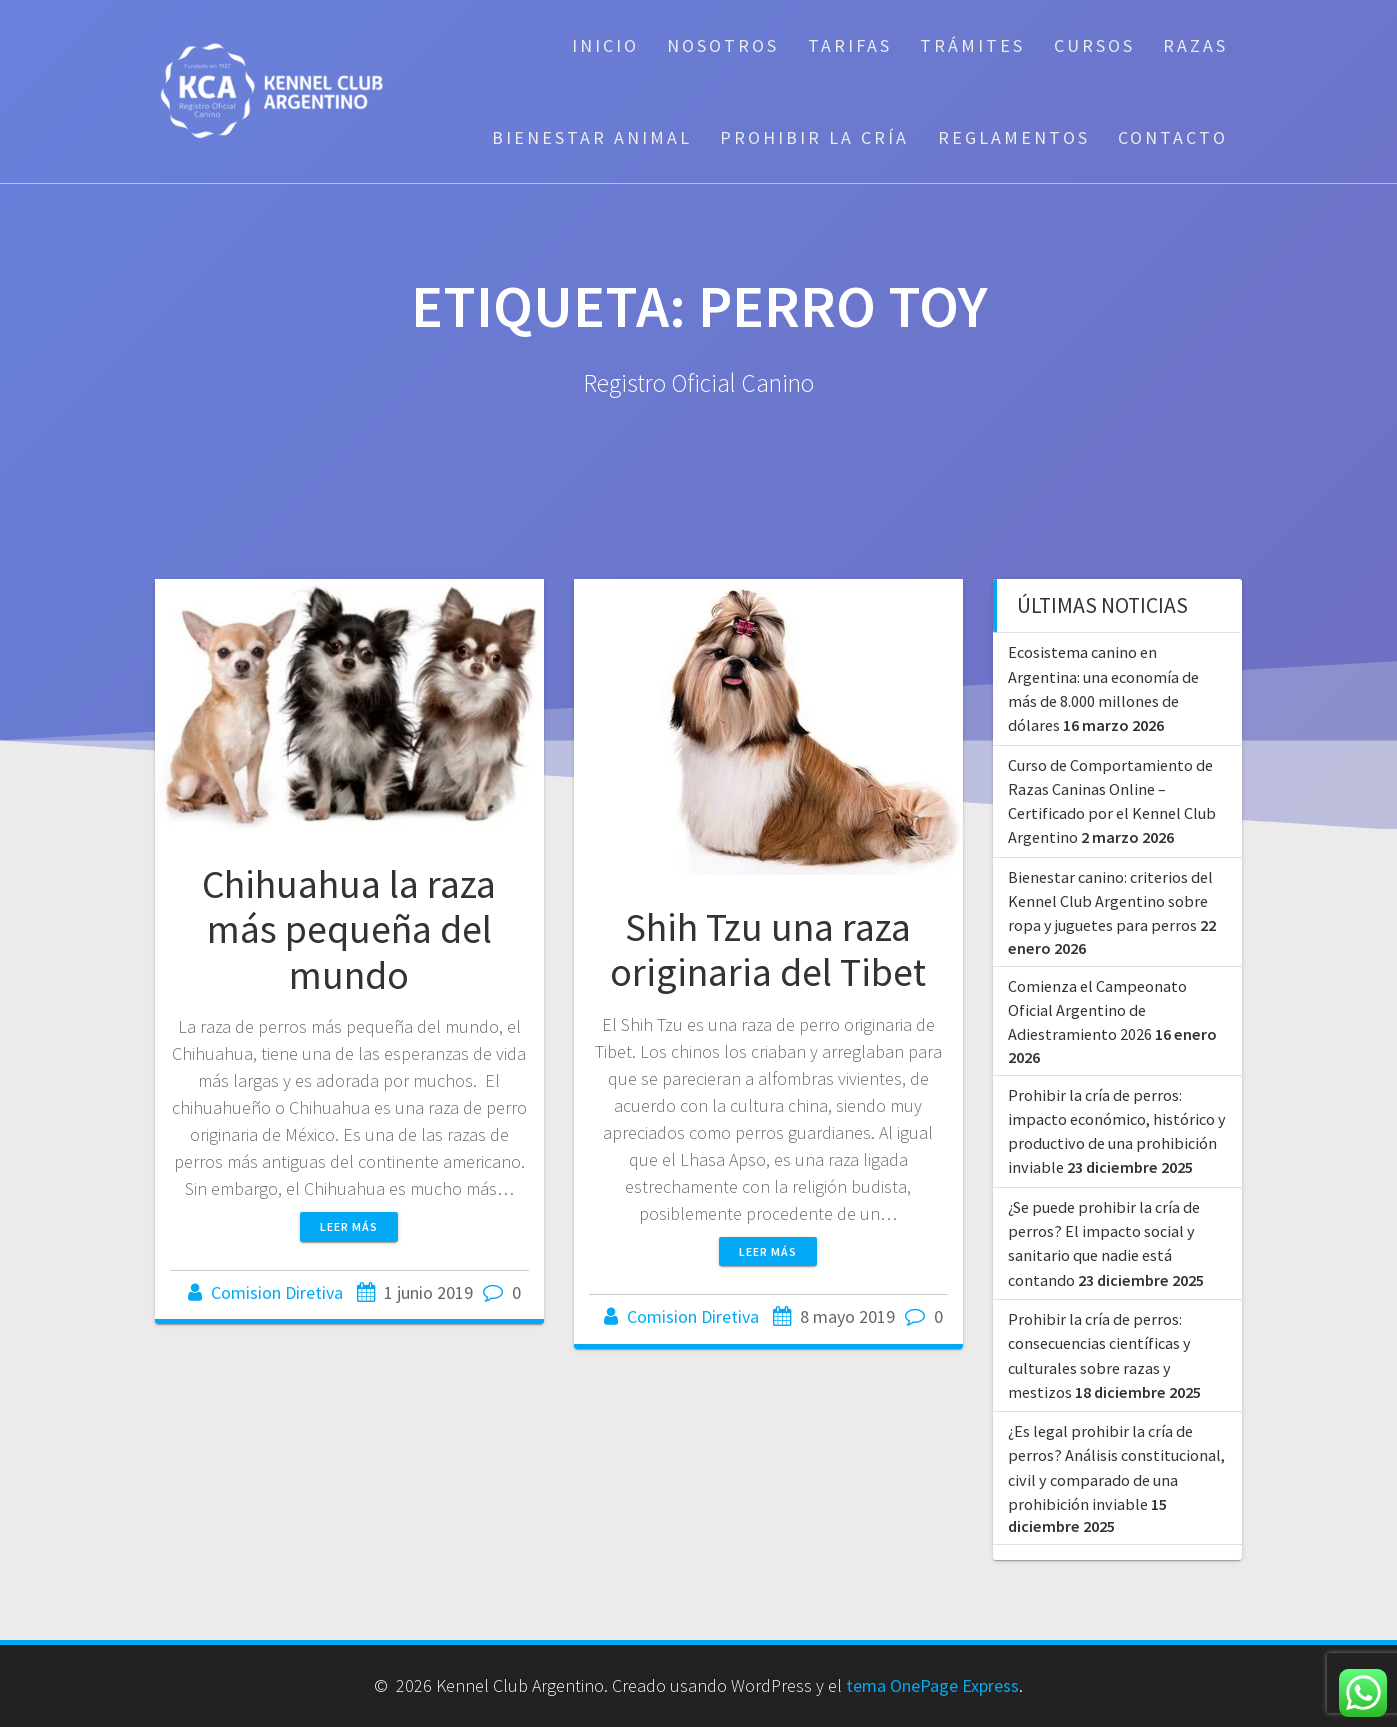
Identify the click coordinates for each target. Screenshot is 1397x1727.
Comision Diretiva (277, 1292)
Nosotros (723, 45)
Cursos (1094, 45)
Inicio (605, 45)
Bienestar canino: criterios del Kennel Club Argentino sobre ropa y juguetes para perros (1110, 901)
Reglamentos (1014, 137)
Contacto (1173, 137)
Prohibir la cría (814, 137)
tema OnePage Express (932, 1685)
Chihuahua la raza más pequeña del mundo (349, 929)
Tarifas (850, 45)
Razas (1195, 45)
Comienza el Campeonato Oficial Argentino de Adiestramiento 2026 (1097, 1010)
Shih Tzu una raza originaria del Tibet (768, 950)
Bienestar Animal (592, 137)
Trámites (972, 45)
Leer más (349, 1226)
